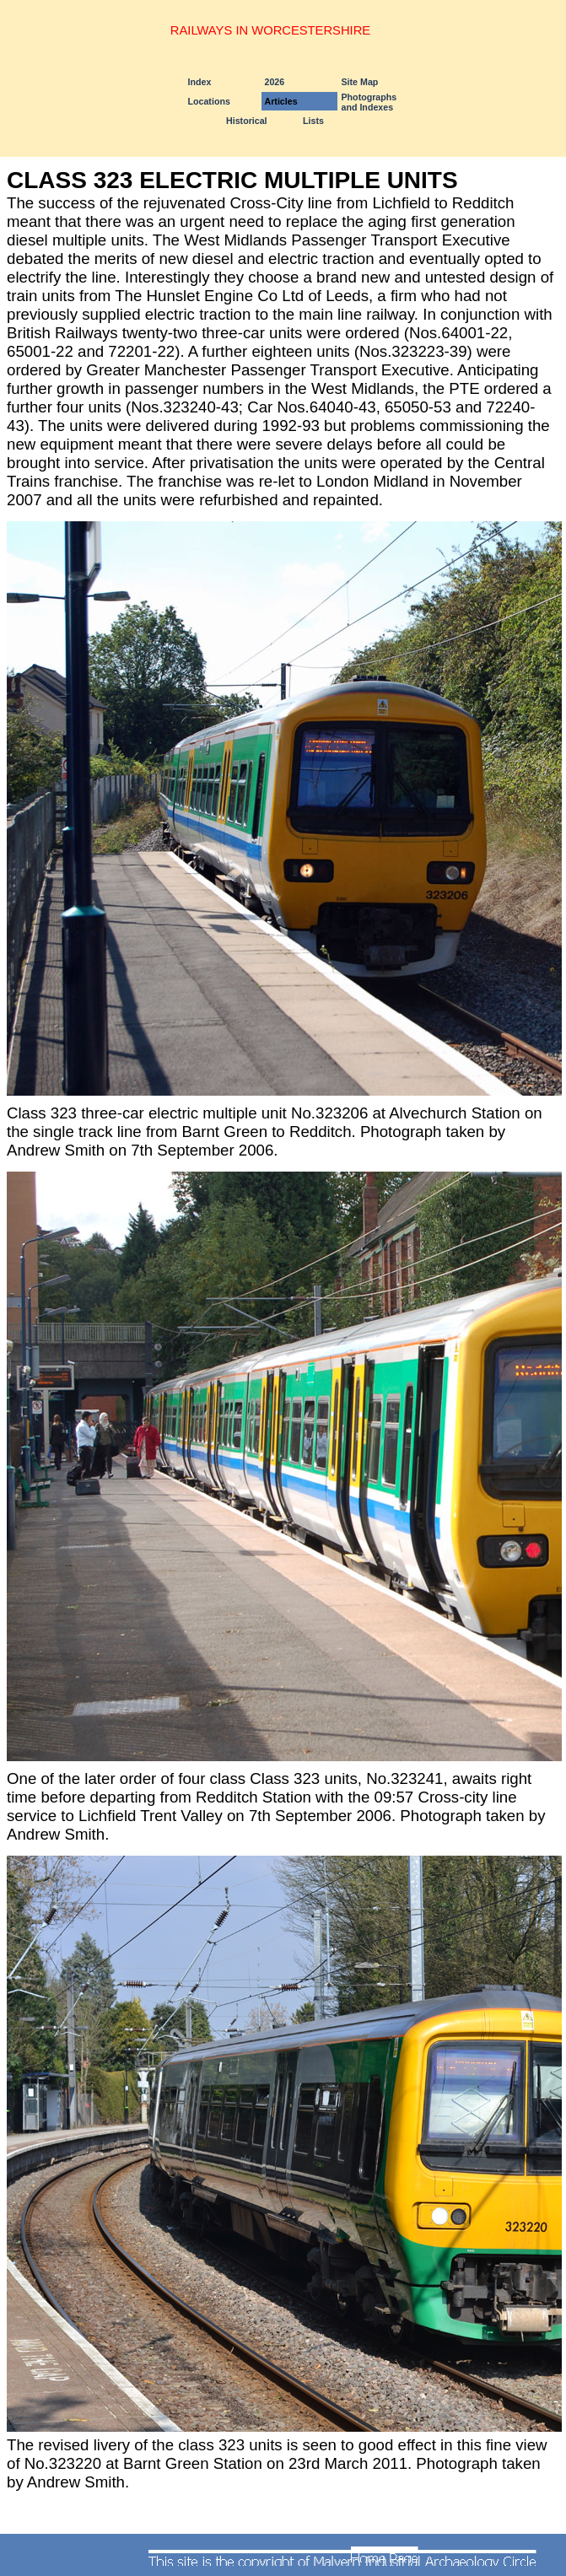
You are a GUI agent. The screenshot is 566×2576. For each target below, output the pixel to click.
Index (200, 82)
